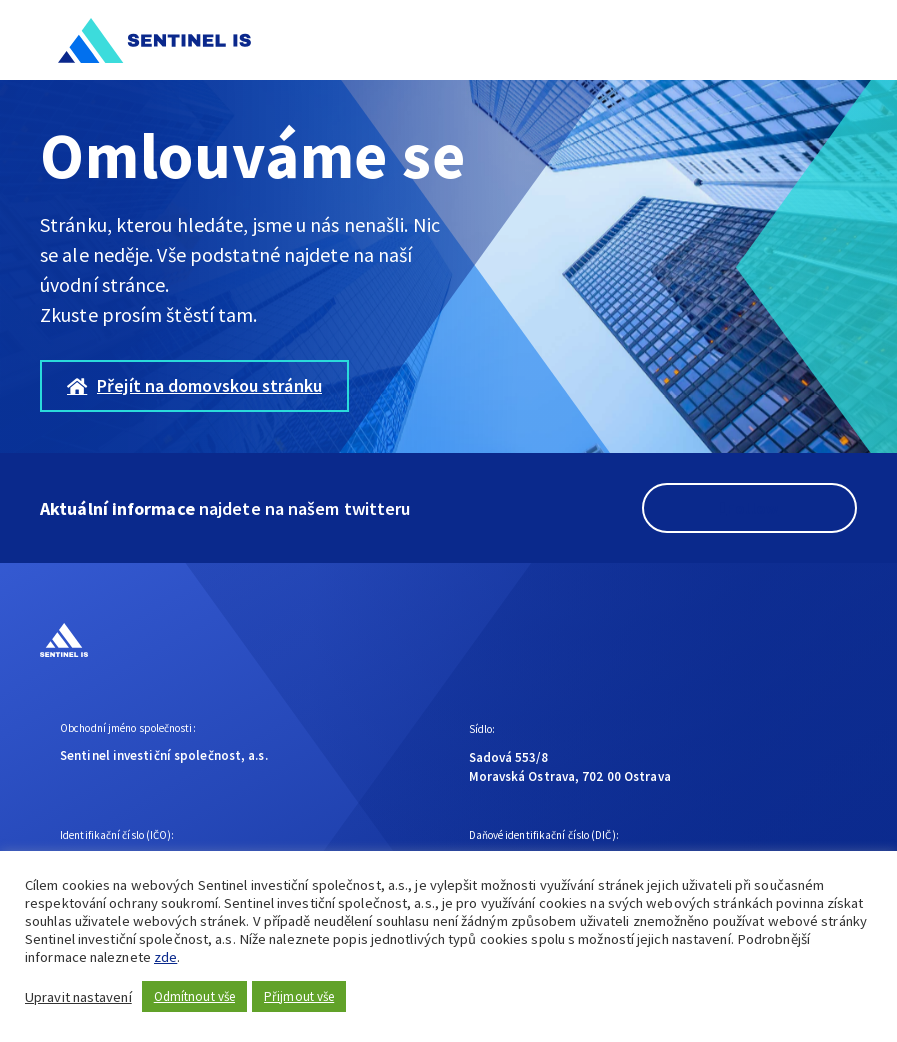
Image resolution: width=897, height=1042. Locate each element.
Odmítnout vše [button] (194, 996)
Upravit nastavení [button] (78, 997)
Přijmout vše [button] (299, 996)
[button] (835, 40)
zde (165, 957)
